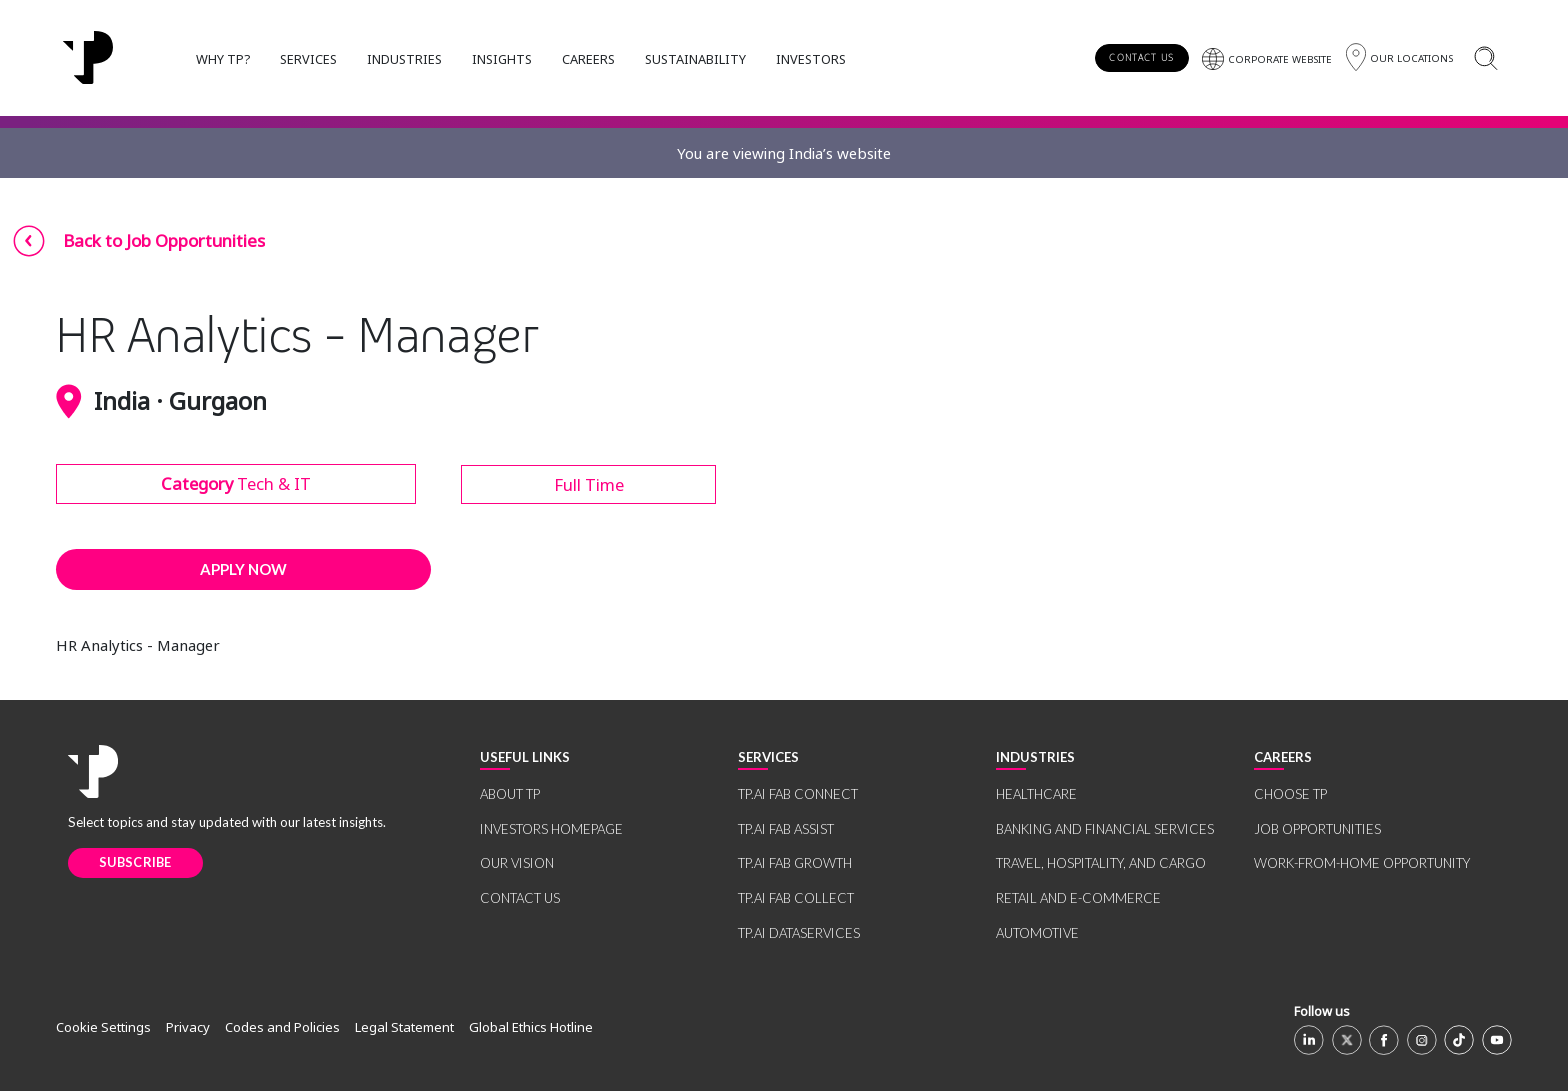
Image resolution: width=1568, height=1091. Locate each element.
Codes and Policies (282, 1027)
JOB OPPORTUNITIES (1317, 829)
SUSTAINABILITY (695, 59)
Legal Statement (404, 1027)
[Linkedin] (1309, 1040)
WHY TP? (223, 59)
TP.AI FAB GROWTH (795, 863)
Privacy (188, 1027)
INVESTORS (811, 59)
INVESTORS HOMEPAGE (551, 829)
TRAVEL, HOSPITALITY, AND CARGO (1101, 863)
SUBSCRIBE (135, 862)
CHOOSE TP (1290, 794)
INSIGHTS (502, 59)
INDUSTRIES (404, 59)
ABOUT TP (510, 794)
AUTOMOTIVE (1037, 933)
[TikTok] (1459, 1040)
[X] (1347, 1040)
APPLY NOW (243, 569)
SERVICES (308, 59)
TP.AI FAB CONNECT (798, 794)
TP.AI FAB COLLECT (796, 898)
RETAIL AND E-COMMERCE (1078, 898)
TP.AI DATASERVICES (799, 933)
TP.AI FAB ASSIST (786, 829)
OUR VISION (517, 863)
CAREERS (588, 59)
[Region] (1399, 57)
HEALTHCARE (1036, 794)
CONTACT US (1141, 57)
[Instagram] (1422, 1040)
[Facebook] (1384, 1040)
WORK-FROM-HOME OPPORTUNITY (1362, 863)
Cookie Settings (103, 1027)
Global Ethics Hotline (531, 1027)
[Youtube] (1497, 1040)
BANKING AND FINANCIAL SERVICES (1105, 829)
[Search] (1485, 57)
